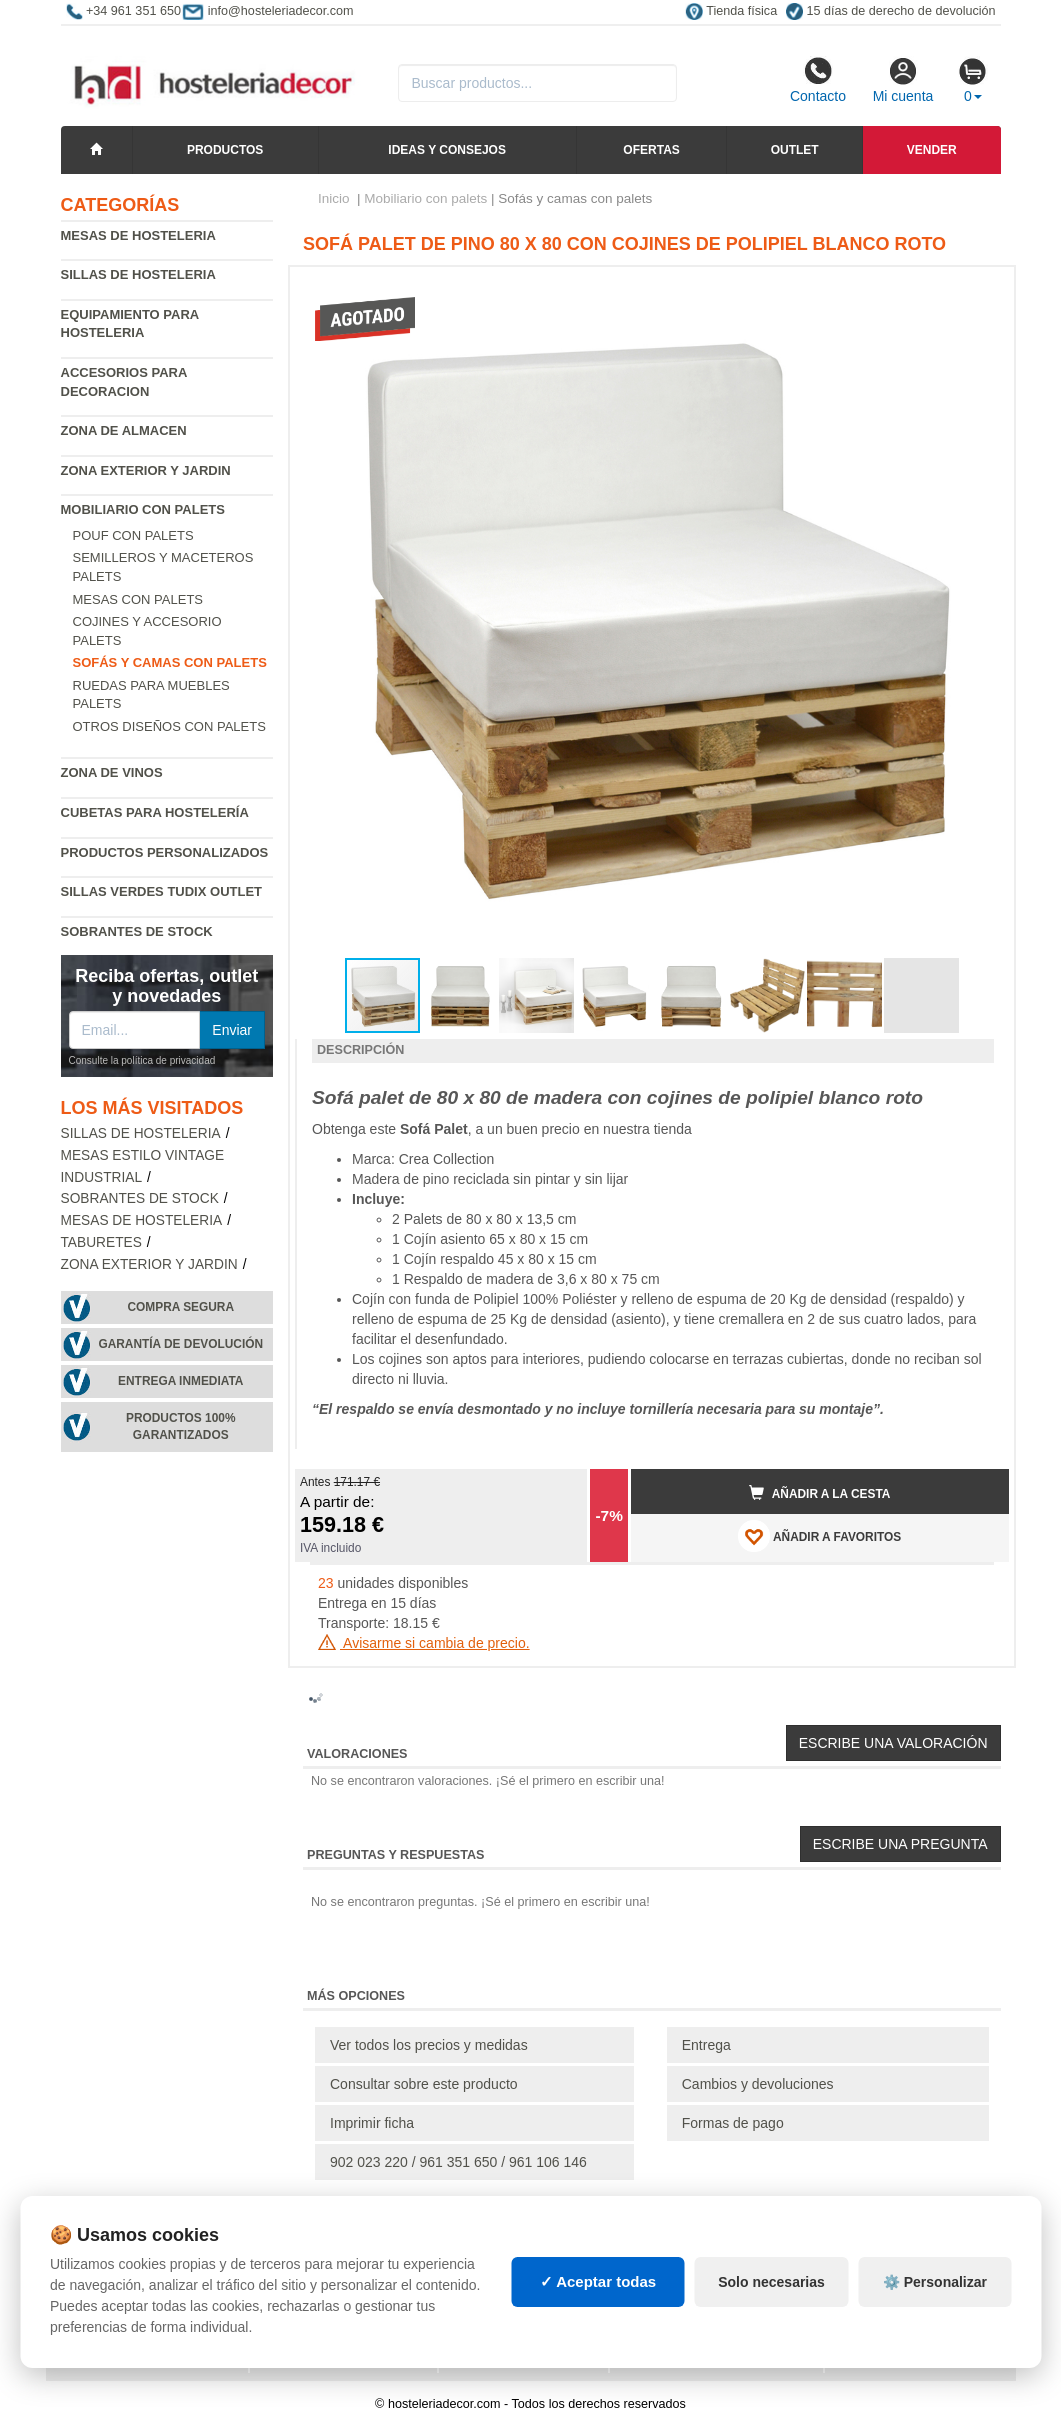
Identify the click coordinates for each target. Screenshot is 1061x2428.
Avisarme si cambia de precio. (424, 1643)
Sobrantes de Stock (137, 931)
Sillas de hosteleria (138, 274)
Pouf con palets (133, 535)
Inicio (334, 198)
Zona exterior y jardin (146, 470)
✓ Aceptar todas (598, 2281)
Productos (225, 150)
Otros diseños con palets (169, 726)
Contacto (818, 80)
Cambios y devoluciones (758, 2084)
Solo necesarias (771, 2282)
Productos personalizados (165, 852)
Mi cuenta (903, 80)
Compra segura (180, 1307)
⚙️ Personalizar (935, 2282)
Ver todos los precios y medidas (429, 2045)
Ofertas (651, 150)
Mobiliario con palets (143, 509)
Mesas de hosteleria (138, 235)
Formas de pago (733, 2123)
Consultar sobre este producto (424, 2084)
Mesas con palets (138, 599)
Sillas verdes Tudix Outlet (162, 891)
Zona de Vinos (112, 772)
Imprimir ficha (372, 2123)
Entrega (706, 2045)
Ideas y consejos (447, 150)
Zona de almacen (124, 430)
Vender (932, 150)
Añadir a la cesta (820, 1493)
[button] (976, 290)
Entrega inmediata (180, 1381)
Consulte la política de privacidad (142, 1060)
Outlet (795, 150)
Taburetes (101, 1242)
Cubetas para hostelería (155, 812)
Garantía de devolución (180, 1344)
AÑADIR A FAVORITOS (819, 1536)
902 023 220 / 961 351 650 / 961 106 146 (458, 2162)
